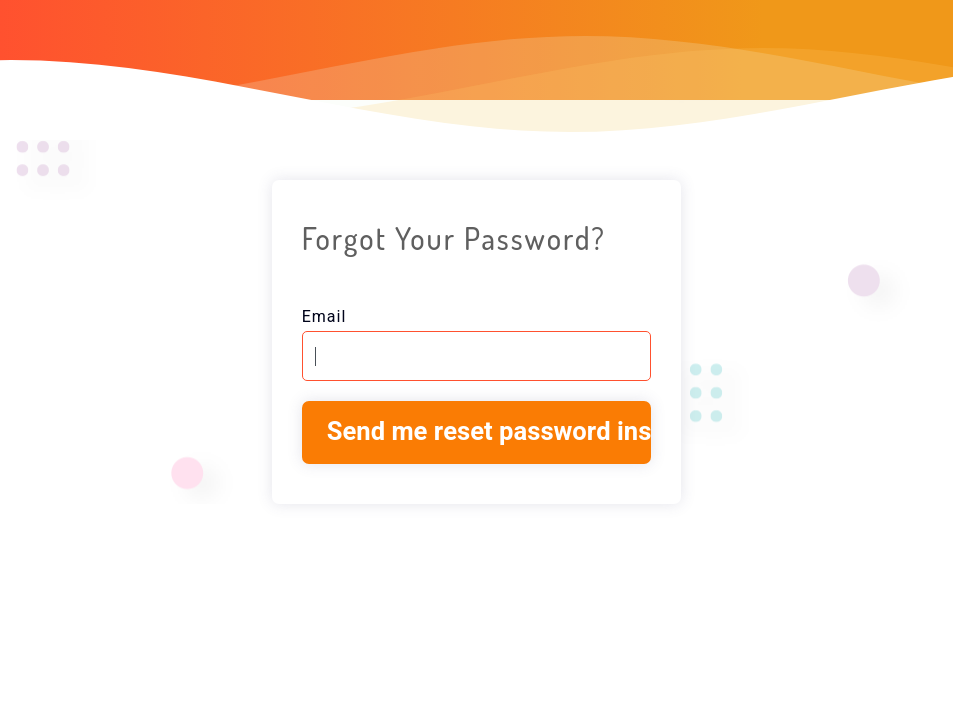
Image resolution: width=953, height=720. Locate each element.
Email (324, 317)
